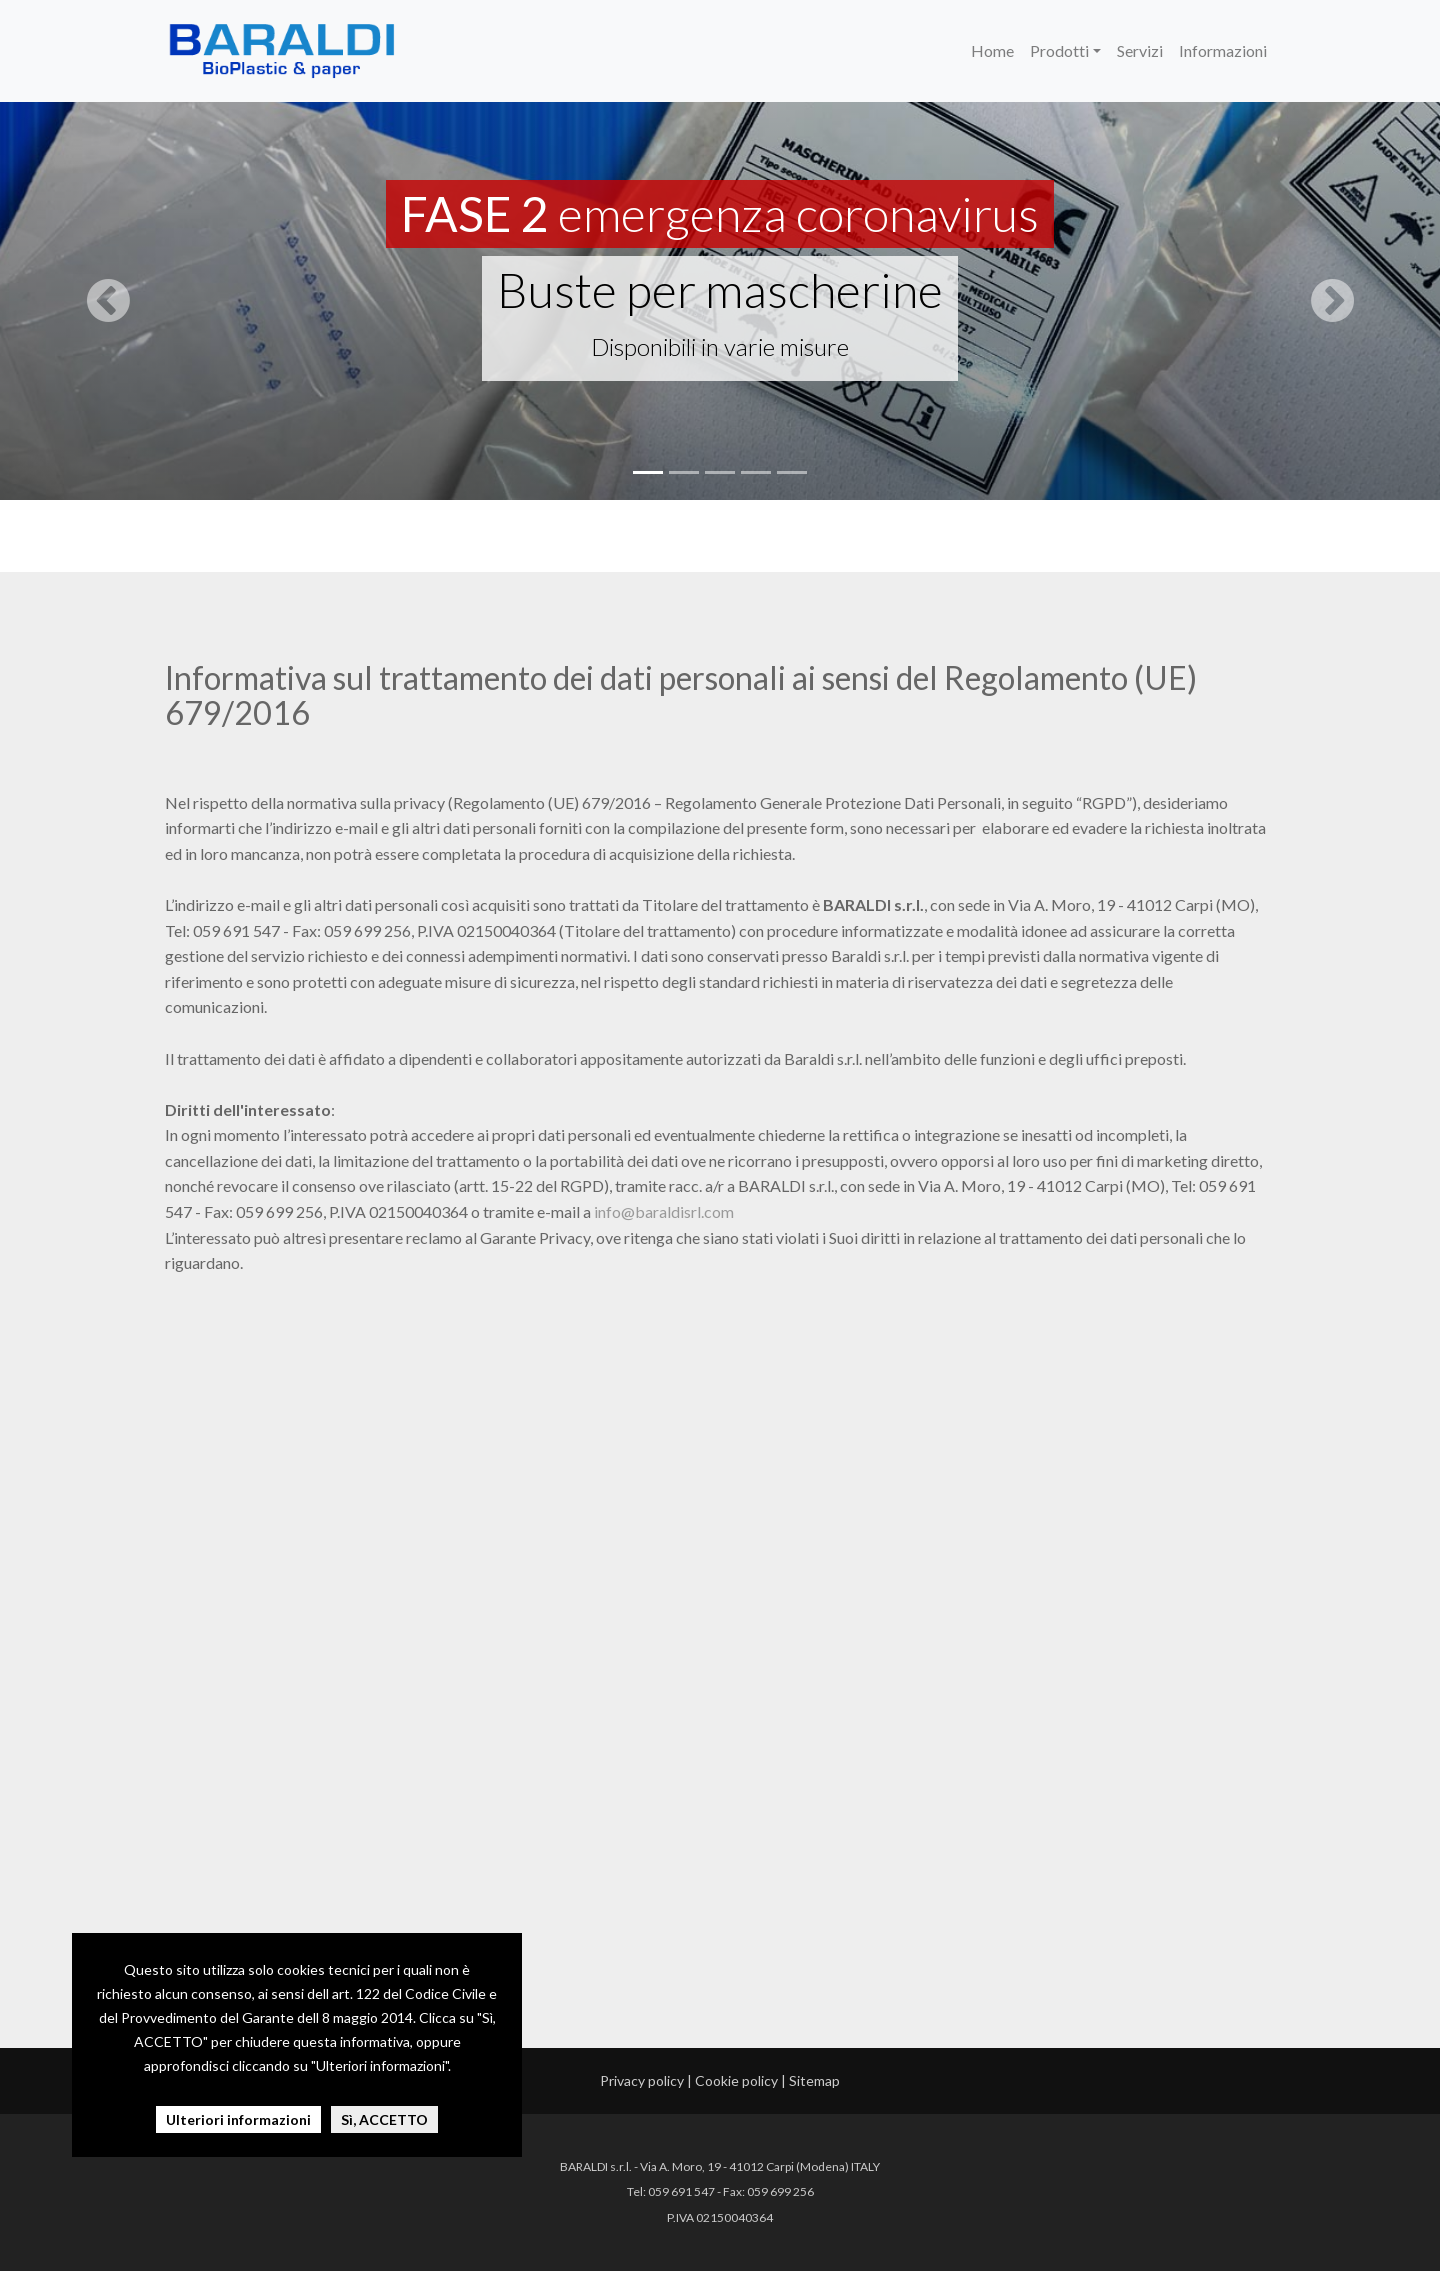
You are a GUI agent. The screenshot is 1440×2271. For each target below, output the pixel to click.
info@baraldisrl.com (664, 1211)
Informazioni (1223, 50)
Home (992, 50)
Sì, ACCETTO (384, 2119)
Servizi (1140, 50)
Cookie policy (736, 2080)
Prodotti (1059, 50)
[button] (108, 300)
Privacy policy (642, 2080)
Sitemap (814, 2080)
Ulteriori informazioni (238, 2119)
